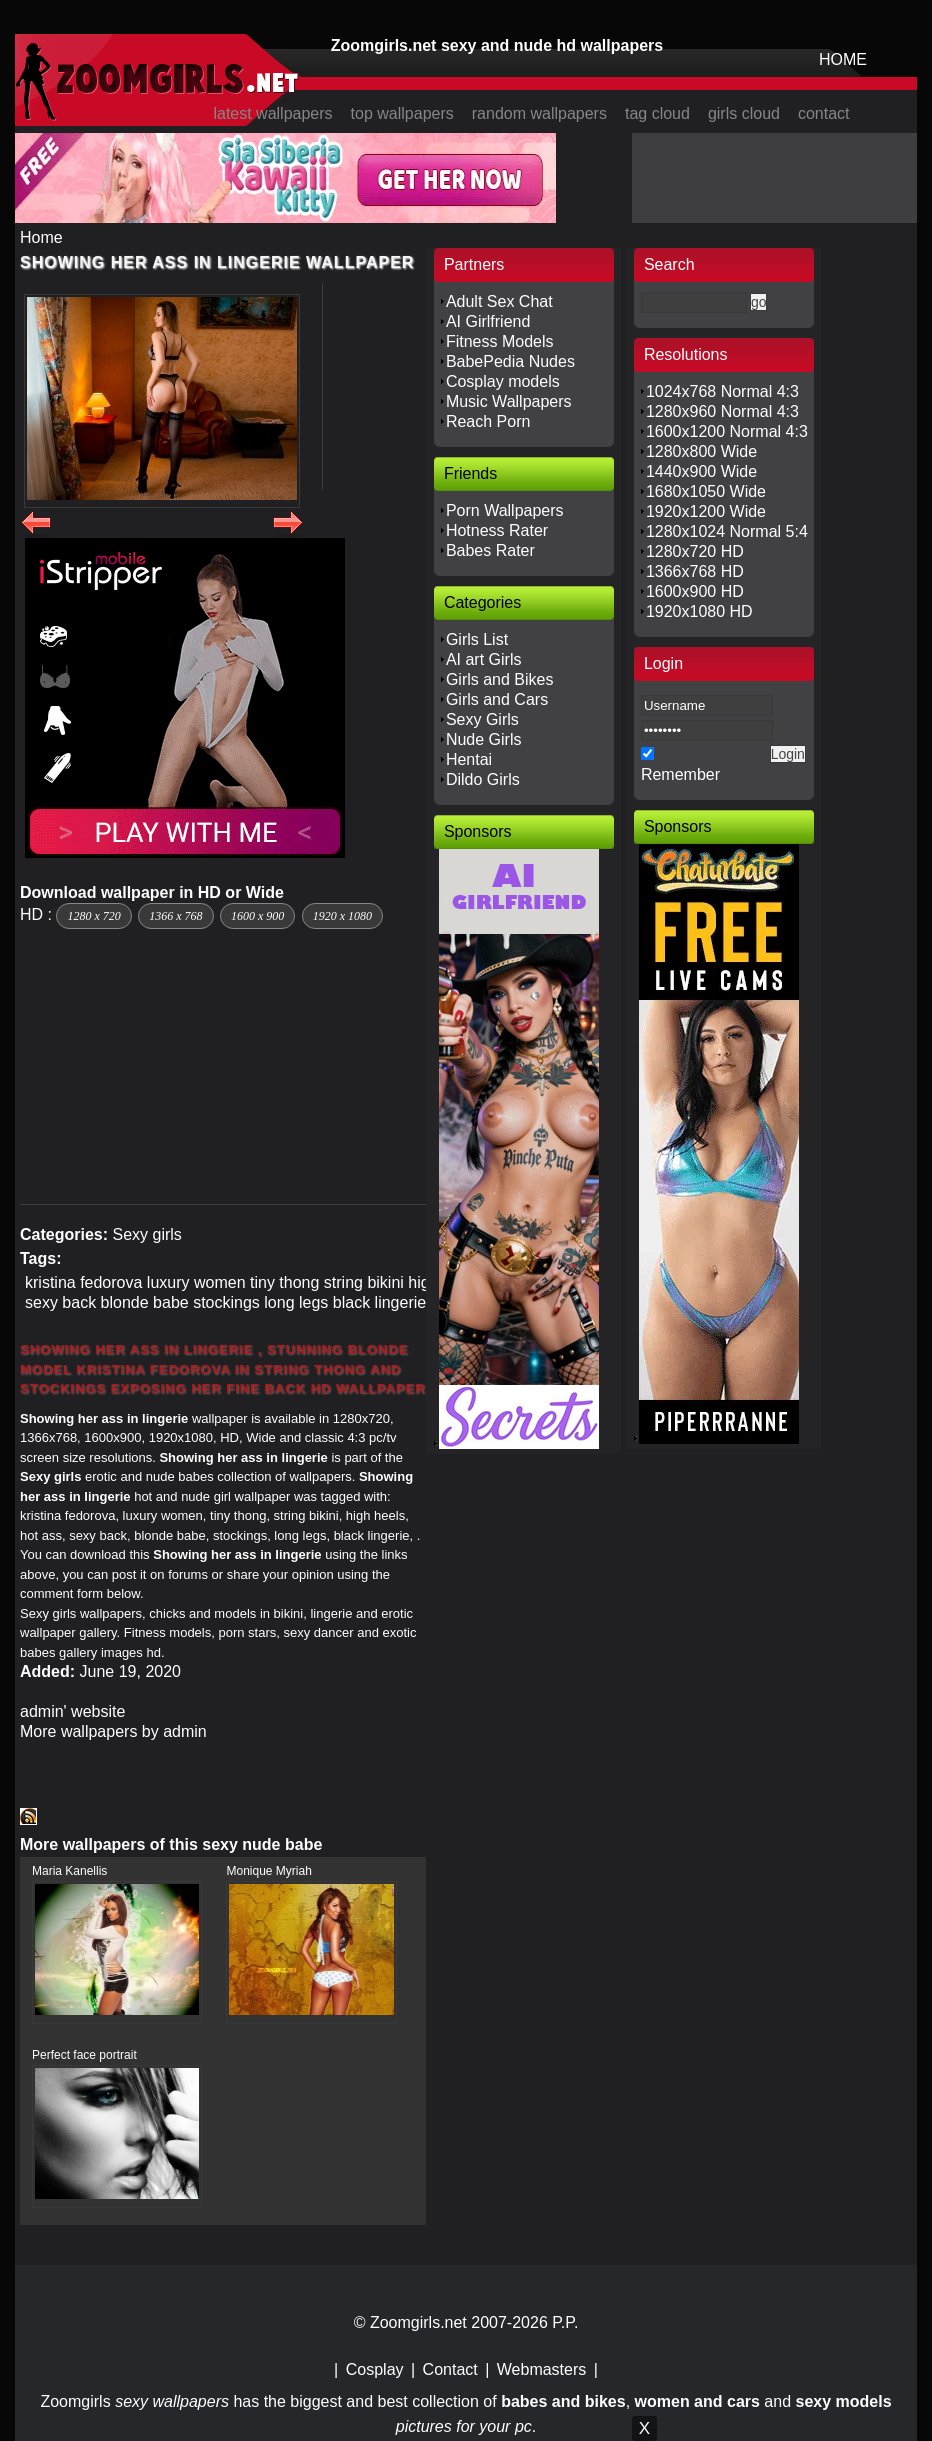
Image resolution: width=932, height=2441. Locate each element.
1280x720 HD (695, 551)
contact (824, 113)
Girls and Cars (497, 699)
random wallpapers (539, 113)
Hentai (469, 759)
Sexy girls (146, 1234)
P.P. (565, 2322)
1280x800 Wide (701, 451)
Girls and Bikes (500, 679)
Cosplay (375, 2369)
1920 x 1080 (342, 916)
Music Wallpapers (509, 401)
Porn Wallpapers (505, 510)
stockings (226, 1302)
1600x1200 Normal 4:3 (727, 431)
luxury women (196, 1282)
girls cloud (744, 113)
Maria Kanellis (69, 1871)
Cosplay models (503, 381)
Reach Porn (488, 421)
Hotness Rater (497, 530)
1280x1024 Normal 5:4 (727, 531)
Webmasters (542, 2369)
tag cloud (657, 113)
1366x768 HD (695, 571)
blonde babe (145, 1302)
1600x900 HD (695, 591)
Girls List (477, 639)
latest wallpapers (272, 113)
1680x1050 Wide (706, 491)
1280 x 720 (93, 916)
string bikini (364, 1282)
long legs (296, 1302)
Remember (680, 774)
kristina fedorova (83, 1282)
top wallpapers (402, 113)
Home (41, 237)
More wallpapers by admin (113, 1731)
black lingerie (379, 1302)
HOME (843, 59)
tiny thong (284, 1282)
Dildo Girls (483, 779)
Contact (450, 2369)
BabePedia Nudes (510, 361)
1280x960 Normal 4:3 (722, 411)
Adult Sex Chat (499, 301)
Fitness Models (500, 341)
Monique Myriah (268, 1871)
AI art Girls (484, 659)
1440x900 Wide (701, 471)
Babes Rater (490, 550)
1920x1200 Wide (706, 511)
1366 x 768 (175, 916)
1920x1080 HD (699, 611)
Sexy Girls (482, 719)
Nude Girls (484, 739)
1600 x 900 (257, 916)
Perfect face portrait (84, 2055)
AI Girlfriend (488, 321)
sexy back (60, 1302)
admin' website (72, 1711)
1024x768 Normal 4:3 (722, 391)
